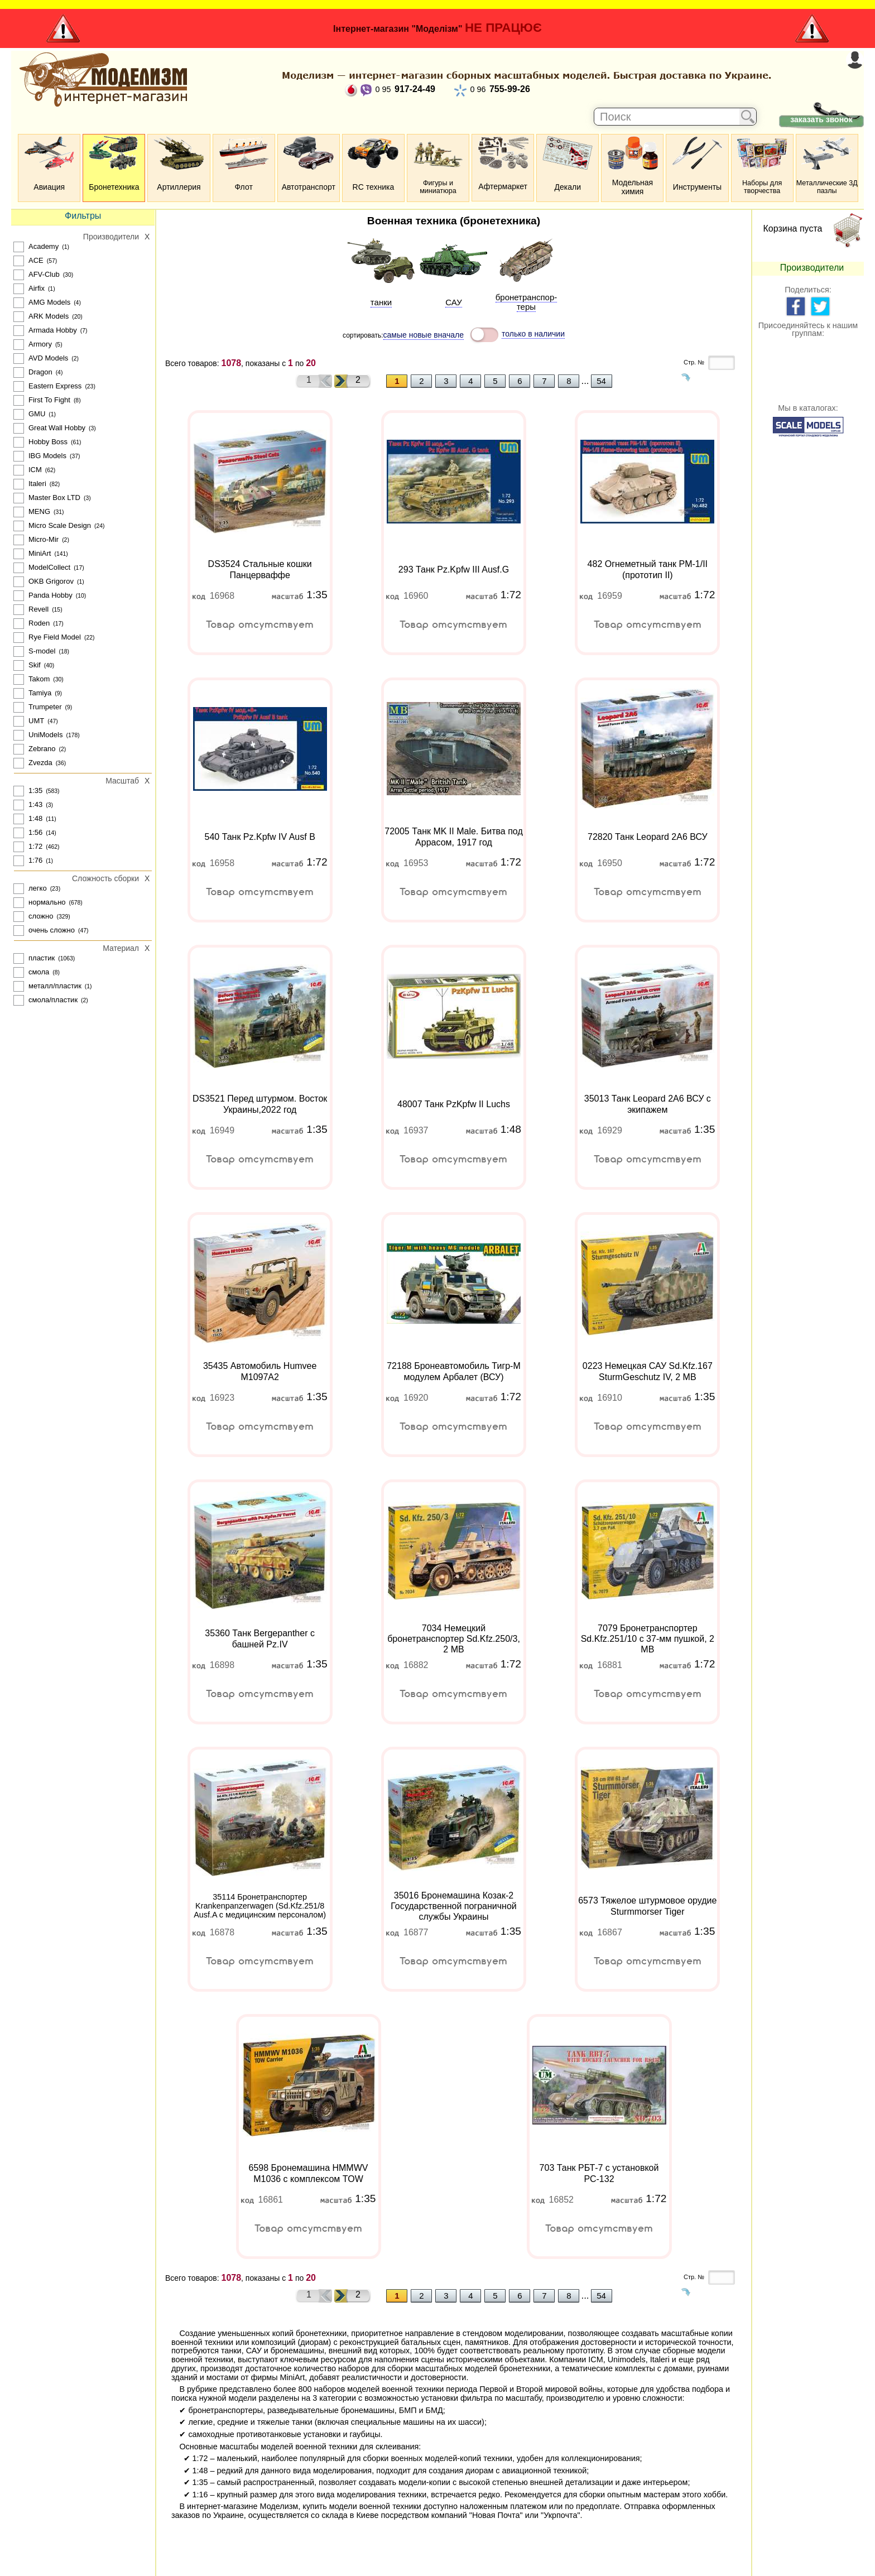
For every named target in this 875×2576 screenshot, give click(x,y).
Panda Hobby (50, 595)
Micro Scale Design (59, 525)
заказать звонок (821, 119)
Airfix (36, 288)
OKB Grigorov (51, 581)
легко (37, 888)
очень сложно (51, 930)
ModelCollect (49, 567)
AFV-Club (44, 274)
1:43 (35, 804)
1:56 (35, 832)
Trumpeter (44, 706)
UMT (36, 720)
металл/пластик (54, 985)
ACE (36, 260)
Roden (39, 623)
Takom (39, 679)
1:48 (35, 818)
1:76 (35, 860)
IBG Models (47, 455)
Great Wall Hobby (56, 427)
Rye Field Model (54, 637)
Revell (38, 609)
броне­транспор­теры (526, 301)
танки (381, 302)
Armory (40, 344)
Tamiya (39, 692)
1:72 (35, 846)
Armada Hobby (52, 330)
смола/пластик (53, 999)
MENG (39, 511)
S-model (41, 651)
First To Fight (49, 399)
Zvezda (40, 762)
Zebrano (41, 748)
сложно (40, 916)
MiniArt (39, 553)
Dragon (40, 372)
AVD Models (48, 358)
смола (38, 971)
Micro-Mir (43, 539)
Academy (43, 246)
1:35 (35, 790)
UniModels (45, 734)
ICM (35, 469)
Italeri (37, 483)
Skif (34, 665)
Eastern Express (54, 386)
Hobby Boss (48, 441)
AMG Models (49, 302)
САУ (453, 302)
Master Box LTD (54, 497)
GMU (36, 413)
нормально (47, 902)
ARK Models (48, 316)
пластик (41, 958)
